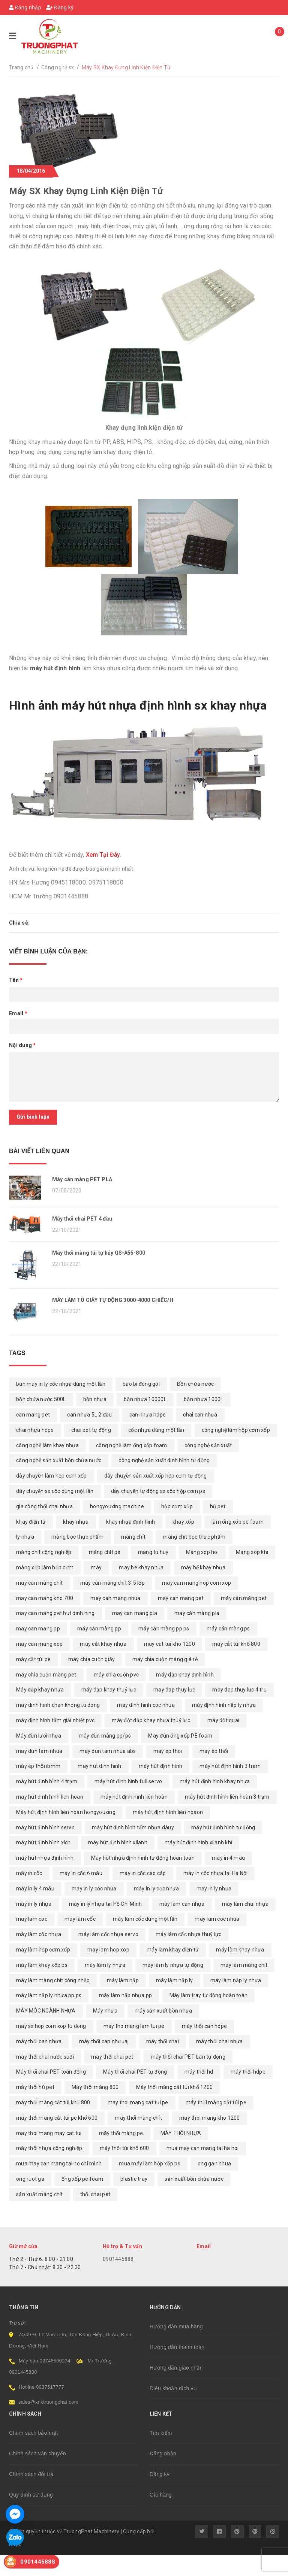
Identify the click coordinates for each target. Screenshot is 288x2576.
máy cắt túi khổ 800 (236, 1665)
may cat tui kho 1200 (169, 1665)
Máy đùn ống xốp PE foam (180, 1757)
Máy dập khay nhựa (40, 1711)
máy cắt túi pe (33, 1680)
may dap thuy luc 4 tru (239, 1711)
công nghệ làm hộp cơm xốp (236, 1451)
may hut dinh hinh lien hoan (49, 1818)
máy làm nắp (123, 2001)
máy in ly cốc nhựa (156, 1910)
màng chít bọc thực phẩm (194, 1558)
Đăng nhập (25, 7)
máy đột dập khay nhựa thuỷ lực (151, 1741)
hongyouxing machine (117, 1527)
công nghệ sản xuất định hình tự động (164, 1482)
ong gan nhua (214, 2185)
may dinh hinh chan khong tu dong (58, 1726)
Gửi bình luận (33, 1117)
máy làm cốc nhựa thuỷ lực (188, 1955)
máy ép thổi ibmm (38, 1787)
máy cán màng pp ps (163, 1650)
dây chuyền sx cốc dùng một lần (55, 1512)
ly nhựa (25, 1558)
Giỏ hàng (161, 2516)
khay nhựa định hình (130, 1543)
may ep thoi (167, 1772)
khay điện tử (31, 1543)
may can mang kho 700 (44, 1619)
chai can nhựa (200, 1436)
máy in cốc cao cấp (143, 1894)
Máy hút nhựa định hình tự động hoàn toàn (143, 1879)
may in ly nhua (214, 1910)
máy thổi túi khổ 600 (124, 2169)
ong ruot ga (30, 2200)
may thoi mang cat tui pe (138, 2123)
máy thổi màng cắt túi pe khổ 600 (57, 2139)
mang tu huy (153, 1573)
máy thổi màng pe (121, 2154)
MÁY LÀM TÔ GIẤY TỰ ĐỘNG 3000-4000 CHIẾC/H (112, 1321)
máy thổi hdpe (248, 2093)
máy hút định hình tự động (223, 1848)
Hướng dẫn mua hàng (176, 2347)
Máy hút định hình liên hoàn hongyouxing (66, 1833)
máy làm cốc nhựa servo (108, 1955)
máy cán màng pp (99, 1650)
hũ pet (218, 1527)
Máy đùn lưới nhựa (38, 1757)
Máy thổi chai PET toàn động (51, 2093)
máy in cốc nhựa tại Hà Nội (215, 1894)
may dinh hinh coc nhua (146, 1726)
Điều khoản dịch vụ (173, 2409)
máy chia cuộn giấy (91, 1680)
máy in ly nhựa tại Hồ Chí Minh (105, 1925)
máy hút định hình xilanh (117, 1863)
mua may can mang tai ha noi (202, 2169)
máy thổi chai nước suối (45, 2078)
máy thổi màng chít (138, 2139)
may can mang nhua (115, 1619)
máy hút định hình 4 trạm (46, 1802)
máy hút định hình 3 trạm (230, 1787)
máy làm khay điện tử (173, 1971)
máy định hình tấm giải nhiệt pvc (55, 1741)
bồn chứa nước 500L (41, 1420)
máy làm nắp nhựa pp (125, 2016)
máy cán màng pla (196, 1635)
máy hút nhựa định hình (45, 1879)
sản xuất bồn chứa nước (194, 2200)
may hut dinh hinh (99, 1787)
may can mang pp (38, 1650)
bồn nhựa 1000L (204, 1420)
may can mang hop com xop (196, 1604)
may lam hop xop (108, 1971)
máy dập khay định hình (185, 1696)
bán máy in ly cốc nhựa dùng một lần (60, 1405)
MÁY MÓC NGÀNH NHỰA (46, 2032)
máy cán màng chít (39, 1604)
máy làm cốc (80, 1940)
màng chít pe (105, 1573)
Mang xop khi (252, 1573)
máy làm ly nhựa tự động (172, 1986)
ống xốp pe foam (82, 2200)
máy (96, 1588)
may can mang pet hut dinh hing (55, 1635)
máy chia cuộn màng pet (46, 1696)
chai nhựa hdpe (35, 1451)
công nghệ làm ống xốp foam (131, 1466)
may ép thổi (214, 1772)
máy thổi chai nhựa (219, 2062)
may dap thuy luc (174, 1711)
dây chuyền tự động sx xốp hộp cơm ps (158, 1512)
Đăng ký (60, 7)
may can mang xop (39, 1665)
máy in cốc (29, 1894)
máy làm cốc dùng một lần (145, 1940)
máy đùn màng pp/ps (105, 1757)
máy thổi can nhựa (39, 2062)
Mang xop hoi (202, 1573)
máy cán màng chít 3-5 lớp (112, 1604)
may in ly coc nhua (94, 1910)
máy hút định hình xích (43, 1863)
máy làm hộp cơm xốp (43, 1971)
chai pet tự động (91, 1451)
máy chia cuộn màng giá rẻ (165, 1680)
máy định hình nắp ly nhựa (224, 1726)
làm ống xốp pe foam (238, 1543)
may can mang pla (134, 1635)
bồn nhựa (94, 1420)
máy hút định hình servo (45, 1848)
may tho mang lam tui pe (134, 2047)
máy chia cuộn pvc (116, 1696)
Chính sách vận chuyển (37, 2474)
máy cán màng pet (244, 1619)
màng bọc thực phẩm (77, 1558)
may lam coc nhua (217, 1940)
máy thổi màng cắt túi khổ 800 (53, 2123)
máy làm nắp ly (174, 2001)
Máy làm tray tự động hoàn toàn (209, 2016)
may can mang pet (181, 1619)
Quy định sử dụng (31, 2516)
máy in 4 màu (228, 1879)
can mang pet (33, 1436)
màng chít (133, 1558)
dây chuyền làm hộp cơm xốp (51, 1497)
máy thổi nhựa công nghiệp (49, 2169)
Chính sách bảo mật (33, 2454)
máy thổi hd (198, 2093)
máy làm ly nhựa (105, 1986)
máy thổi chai (162, 2062)
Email (18, 1013)
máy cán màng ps (228, 1650)
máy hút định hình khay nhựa (215, 1802)
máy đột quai (223, 1741)
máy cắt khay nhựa (103, 1665)
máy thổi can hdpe (204, 2047)
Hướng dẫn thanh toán (177, 2368)
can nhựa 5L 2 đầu (89, 1436)
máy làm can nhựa (182, 1925)
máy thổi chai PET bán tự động (188, 2078)
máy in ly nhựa (34, 1925)
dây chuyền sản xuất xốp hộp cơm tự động (155, 1497)
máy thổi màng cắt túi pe (216, 2123)
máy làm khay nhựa (240, 1971)
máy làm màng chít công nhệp (53, 2001)
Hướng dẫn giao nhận (176, 2389)
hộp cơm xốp (177, 1527)
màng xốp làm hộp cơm (45, 1588)
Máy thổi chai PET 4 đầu (82, 1227)
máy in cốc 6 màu (81, 1894)
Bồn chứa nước (195, 1405)
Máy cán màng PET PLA (82, 1179)
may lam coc (31, 1940)
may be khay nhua (141, 1588)
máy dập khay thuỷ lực (108, 1711)
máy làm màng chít (243, 1986)
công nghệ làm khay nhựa (47, 1466)
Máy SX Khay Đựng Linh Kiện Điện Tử (86, 191)
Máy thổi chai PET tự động (135, 2093)
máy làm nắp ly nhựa (235, 2001)
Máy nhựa (105, 2032)
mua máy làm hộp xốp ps (149, 2185)
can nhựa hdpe (147, 1436)
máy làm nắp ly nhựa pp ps (48, 2016)
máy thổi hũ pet (35, 2108)
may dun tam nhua (39, 1772)
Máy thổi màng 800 (95, 2108)
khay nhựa (75, 1543)
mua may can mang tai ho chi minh (59, 2185)
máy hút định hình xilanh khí (198, 1863)
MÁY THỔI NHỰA (180, 2154)
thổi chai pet (95, 2215)
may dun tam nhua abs (108, 1772)
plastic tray (133, 2200)
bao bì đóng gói (141, 1405)
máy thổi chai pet (112, 2078)
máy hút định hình (160, 1787)
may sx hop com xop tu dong (51, 2047)
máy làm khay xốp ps (42, 1986)
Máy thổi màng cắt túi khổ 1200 (174, 2108)
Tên (15, 980)
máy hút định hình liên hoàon (168, 1833)
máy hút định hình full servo (128, 1802)
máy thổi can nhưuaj (104, 2062)
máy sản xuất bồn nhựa (163, 2032)
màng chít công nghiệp (43, 1573)
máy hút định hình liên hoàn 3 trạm (227, 1818)
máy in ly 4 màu (35, 1910)
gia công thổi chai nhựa (44, 1527)
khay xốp (183, 1543)
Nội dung (22, 1045)
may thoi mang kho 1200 (209, 2139)
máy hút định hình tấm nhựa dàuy (133, 1848)
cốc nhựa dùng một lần (156, 1451)
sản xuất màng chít (39, 2215)
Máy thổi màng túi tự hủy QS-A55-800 (98, 1274)
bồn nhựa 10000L (145, 1420)
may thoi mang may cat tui (48, 2154)
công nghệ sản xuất (208, 1466)
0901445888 (118, 2280)
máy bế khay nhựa (203, 1588)
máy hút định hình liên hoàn (134, 1818)
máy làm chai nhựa (245, 1925)
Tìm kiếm (161, 2454)
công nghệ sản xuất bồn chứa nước (58, 1482)
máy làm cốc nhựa (38, 1955)
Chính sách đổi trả (31, 2495)
